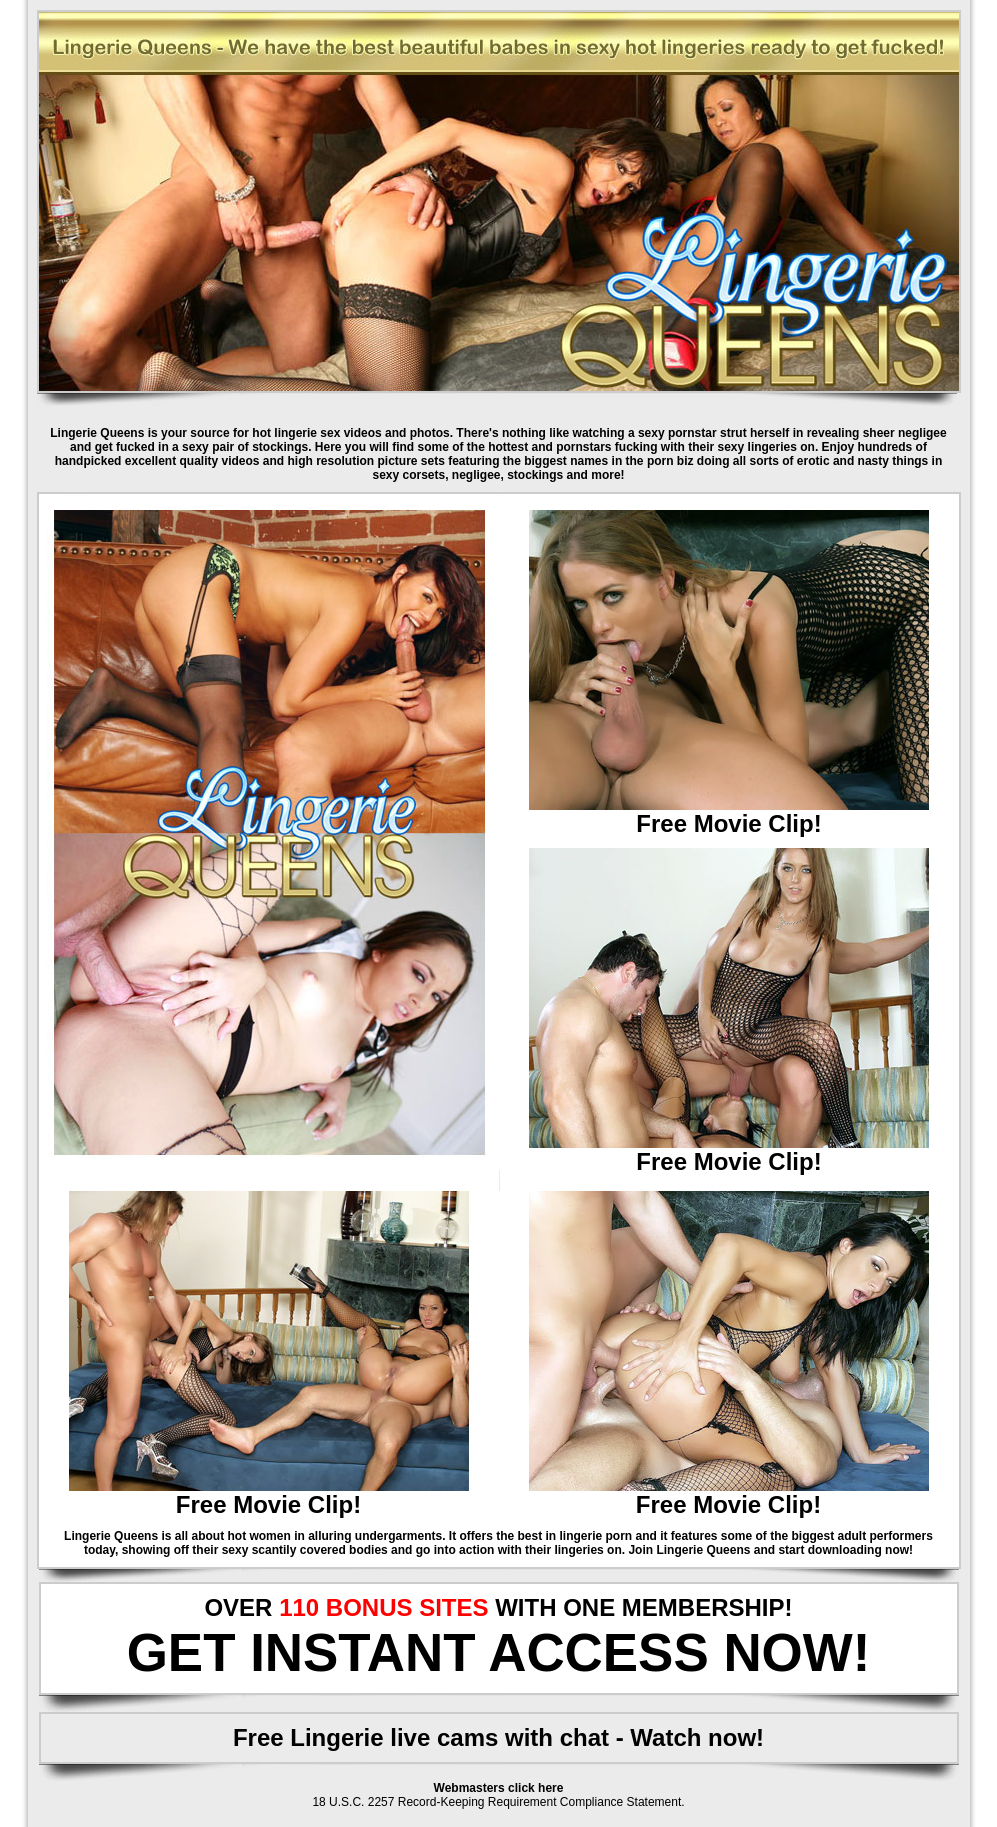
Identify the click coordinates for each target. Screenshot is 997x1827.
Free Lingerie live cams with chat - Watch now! (498, 1737)
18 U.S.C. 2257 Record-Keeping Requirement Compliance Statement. (498, 1802)
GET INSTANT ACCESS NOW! (499, 1652)
